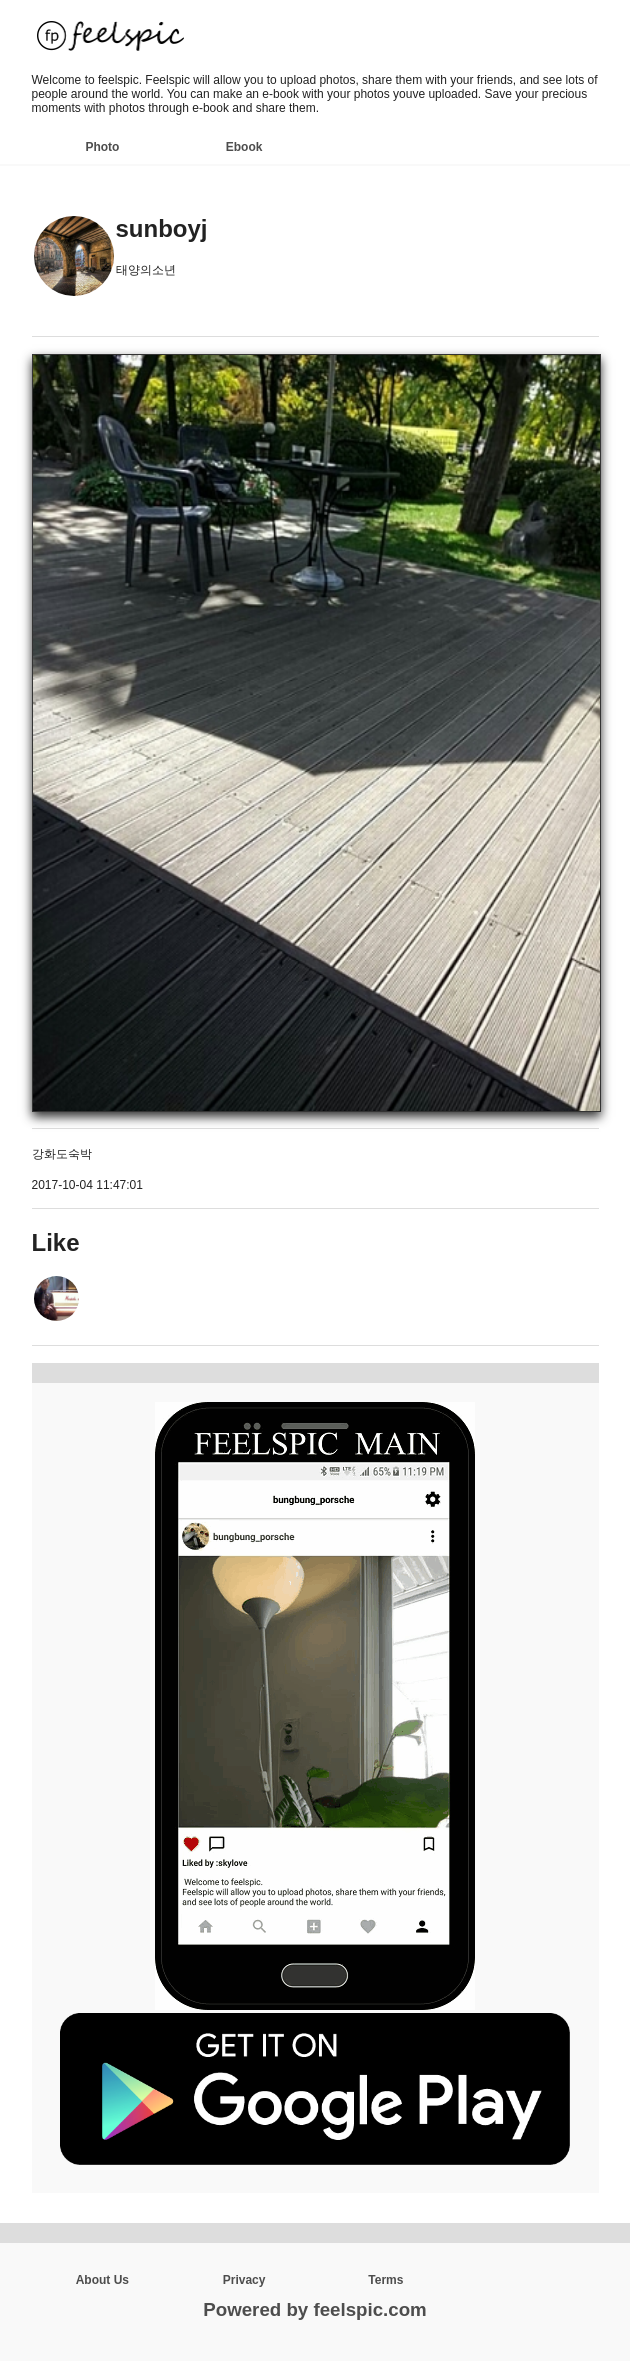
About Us (102, 2280)
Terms (385, 2280)
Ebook (244, 147)
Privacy (244, 2280)
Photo (102, 147)
